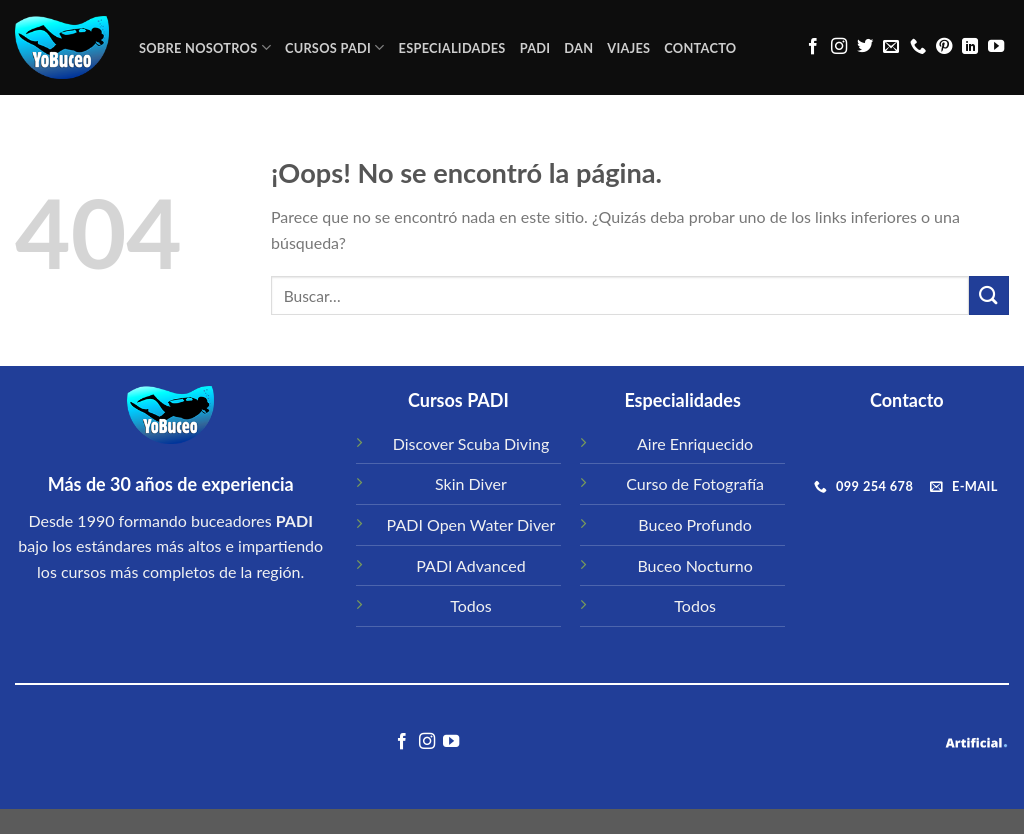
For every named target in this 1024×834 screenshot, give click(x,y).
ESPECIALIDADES (452, 48)
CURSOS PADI (335, 47)
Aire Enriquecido (695, 443)
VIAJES (628, 48)
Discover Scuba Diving (471, 443)
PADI (535, 48)
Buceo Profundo (695, 524)
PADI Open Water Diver (471, 524)
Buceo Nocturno (694, 565)
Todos (471, 605)
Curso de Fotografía (695, 483)
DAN (578, 48)
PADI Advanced (470, 565)
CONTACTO (700, 48)
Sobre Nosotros (205, 47)
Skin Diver (471, 483)
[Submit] (989, 295)
